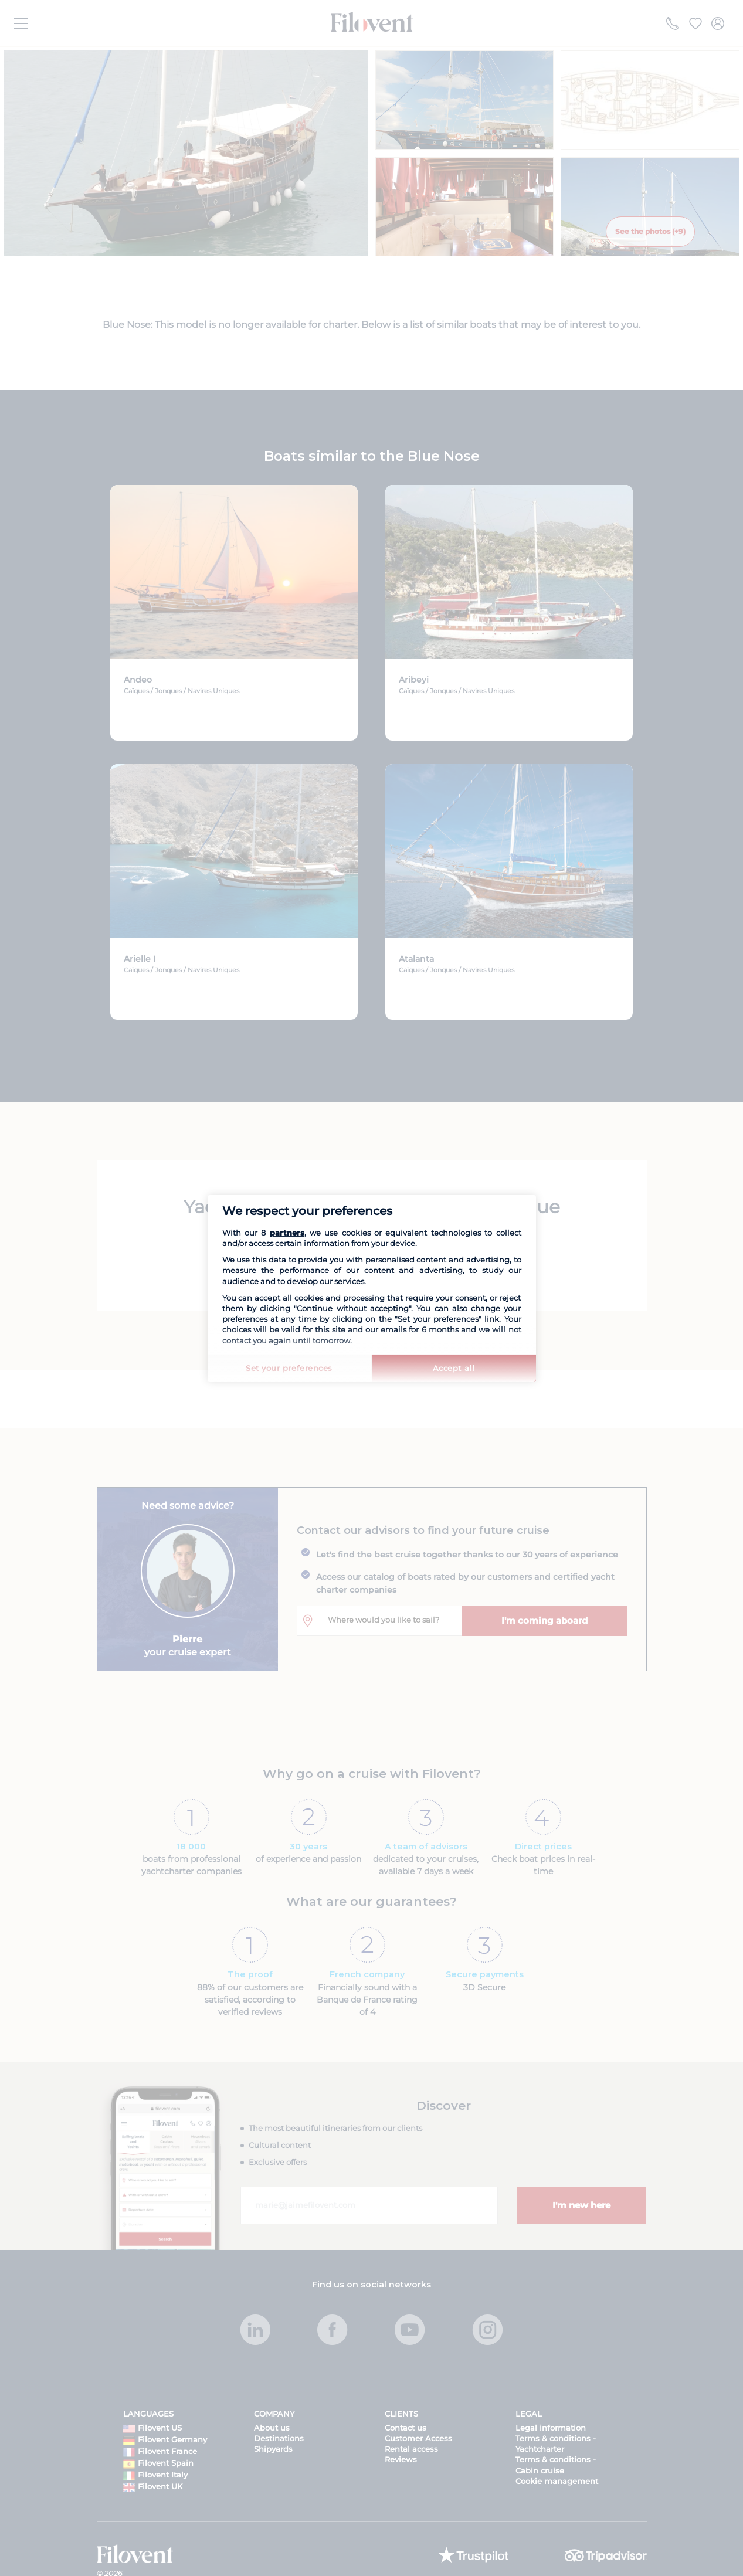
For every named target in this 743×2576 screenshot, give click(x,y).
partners (287, 1232)
